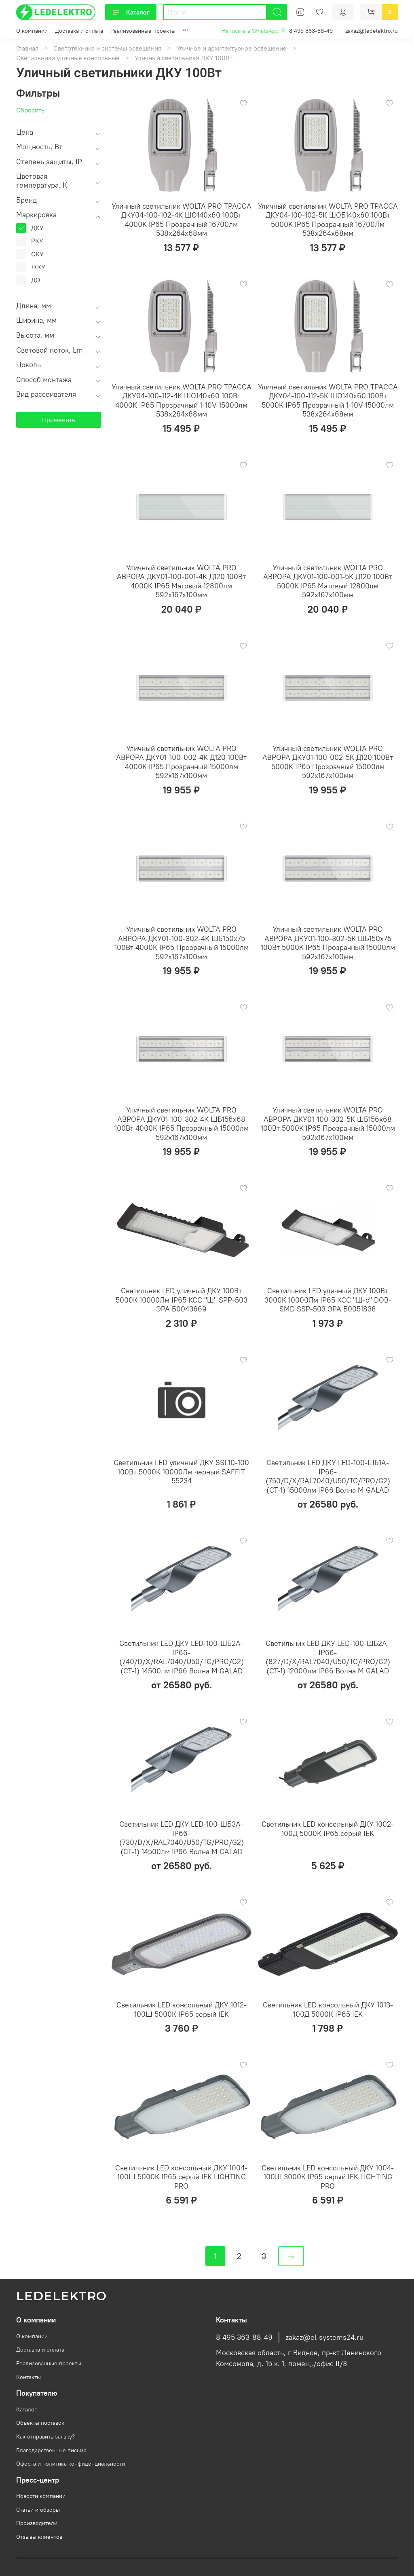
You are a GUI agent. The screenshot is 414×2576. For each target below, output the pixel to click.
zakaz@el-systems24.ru (324, 2337)
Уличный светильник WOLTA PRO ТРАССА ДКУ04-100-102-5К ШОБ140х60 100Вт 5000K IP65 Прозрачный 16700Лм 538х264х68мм (328, 219)
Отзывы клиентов (39, 2536)
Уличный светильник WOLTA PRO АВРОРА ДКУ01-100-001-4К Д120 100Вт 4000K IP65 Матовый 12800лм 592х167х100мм (181, 581)
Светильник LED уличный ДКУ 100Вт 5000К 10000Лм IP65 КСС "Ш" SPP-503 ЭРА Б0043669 (181, 1299)
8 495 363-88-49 (311, 30)
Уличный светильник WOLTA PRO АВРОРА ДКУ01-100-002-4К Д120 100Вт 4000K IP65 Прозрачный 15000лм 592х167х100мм (181, 762)
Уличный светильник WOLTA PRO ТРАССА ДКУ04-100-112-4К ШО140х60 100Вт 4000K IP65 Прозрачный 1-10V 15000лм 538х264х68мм (181, 400)
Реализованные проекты (142, 30)
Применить (58, 420)
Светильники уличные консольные (68, 58)
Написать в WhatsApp (254, 30)
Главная (27, 48)
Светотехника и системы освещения (107, 48)
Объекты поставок (40, 2422)
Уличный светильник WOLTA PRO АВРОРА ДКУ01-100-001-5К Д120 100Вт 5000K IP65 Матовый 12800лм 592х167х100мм (327, 581)
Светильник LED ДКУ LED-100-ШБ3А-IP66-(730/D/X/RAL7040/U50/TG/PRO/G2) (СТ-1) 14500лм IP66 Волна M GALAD (181, 1837)
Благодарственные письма (51, 2450)
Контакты (28, 2377)
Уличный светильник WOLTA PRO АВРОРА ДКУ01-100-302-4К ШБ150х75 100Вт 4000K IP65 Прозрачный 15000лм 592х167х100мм (181, 942)
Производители (36, 2523)
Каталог (131, 12)
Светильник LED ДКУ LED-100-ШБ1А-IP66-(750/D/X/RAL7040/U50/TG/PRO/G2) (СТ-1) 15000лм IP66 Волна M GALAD (328, 1476)
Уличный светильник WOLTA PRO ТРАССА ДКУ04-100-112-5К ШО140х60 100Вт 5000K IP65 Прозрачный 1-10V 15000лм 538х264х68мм (328, 400)
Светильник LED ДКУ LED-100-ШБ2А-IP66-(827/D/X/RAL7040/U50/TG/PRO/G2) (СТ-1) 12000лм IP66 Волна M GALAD (328, 1657)
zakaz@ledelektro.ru (371, 30)
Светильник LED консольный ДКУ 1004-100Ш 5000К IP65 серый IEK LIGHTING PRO (181, 2177)
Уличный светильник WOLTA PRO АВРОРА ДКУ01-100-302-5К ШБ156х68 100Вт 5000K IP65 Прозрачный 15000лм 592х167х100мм (328, 1123)
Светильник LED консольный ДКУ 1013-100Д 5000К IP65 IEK (328, 2009)
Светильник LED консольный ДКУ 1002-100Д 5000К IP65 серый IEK (328, 1828)
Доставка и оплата (79, 30)
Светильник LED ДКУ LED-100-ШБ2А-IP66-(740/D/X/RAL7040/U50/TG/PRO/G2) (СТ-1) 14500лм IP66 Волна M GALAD (181, 1657)
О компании (32, 30)
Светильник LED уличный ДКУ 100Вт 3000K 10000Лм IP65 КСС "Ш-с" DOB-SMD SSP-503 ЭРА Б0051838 (327, 1299)
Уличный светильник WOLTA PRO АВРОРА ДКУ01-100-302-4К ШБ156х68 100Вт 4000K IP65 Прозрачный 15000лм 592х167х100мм (181, 1123)
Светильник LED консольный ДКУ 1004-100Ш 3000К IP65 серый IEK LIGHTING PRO (328, 2177)
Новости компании (40, 2496)
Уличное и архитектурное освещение (231, 48)
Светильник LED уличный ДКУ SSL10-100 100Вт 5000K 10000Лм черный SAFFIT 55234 (181, 1471)
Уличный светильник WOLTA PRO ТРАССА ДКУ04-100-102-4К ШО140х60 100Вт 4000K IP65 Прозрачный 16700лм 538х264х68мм (181, 219)
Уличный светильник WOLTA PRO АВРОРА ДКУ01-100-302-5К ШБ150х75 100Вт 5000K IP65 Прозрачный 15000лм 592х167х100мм (328, 942)
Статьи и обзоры (38, 2509)
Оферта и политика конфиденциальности (70, 2463)
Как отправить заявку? (45, 2436)
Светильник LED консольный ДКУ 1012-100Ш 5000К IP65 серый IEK (181, 2009)
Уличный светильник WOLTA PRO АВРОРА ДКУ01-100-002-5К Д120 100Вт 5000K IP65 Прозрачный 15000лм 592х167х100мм (327, 762)
